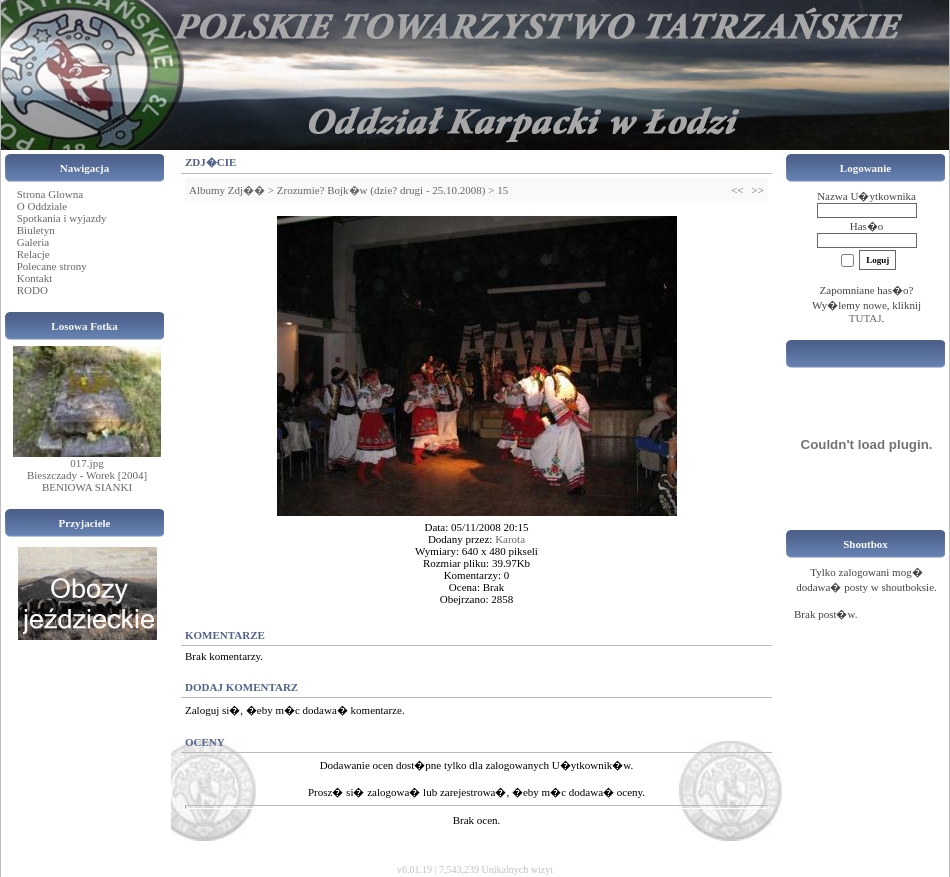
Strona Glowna (50, 194)
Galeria (33, 242)
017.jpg (86, 463)
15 (502, 190)
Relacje (33, 254)
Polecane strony (52, 266)
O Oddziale (42, 206)
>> (758, 190)
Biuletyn (36, 230)
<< (737, 190)
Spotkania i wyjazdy (62, 218)
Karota (510, 539)
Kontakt (34, 278)
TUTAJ (865, 318)
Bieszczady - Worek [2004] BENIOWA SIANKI (87, 481)
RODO (32, 290)
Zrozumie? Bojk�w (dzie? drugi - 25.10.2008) (381, 190)
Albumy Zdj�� (227, 190)
